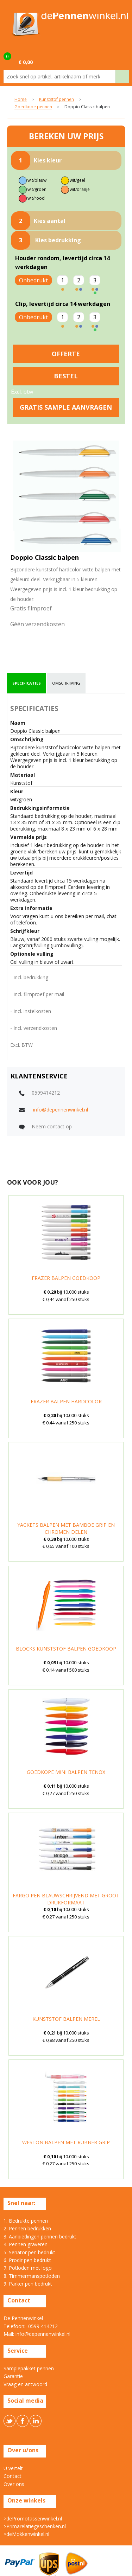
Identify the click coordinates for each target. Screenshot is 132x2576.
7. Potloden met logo (28, 2267)
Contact (12, 2476)
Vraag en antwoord (25, 2384)
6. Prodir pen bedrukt (27, 2260)
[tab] (26, 683)
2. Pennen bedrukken (27, 2228)
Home (20, 99)
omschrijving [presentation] (66, 683)
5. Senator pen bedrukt (29, 2252)
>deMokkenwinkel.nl (26, 2534)
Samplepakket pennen (29, 2368)
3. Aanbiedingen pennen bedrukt (40, 2236)
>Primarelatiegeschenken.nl (35, 2526)
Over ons (14, 2484)
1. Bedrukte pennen (26, 2220)
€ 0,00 (25, 62)
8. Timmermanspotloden (32, 2276)
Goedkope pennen (33, 107)
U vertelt (13, 2468)
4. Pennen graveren (26, 2244)
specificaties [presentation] (26, 683)
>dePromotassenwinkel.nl (33, 2518)
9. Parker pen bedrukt (28, 2283)
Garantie (13, 2376)
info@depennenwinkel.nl (60, 1109)
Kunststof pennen (56, 99)
